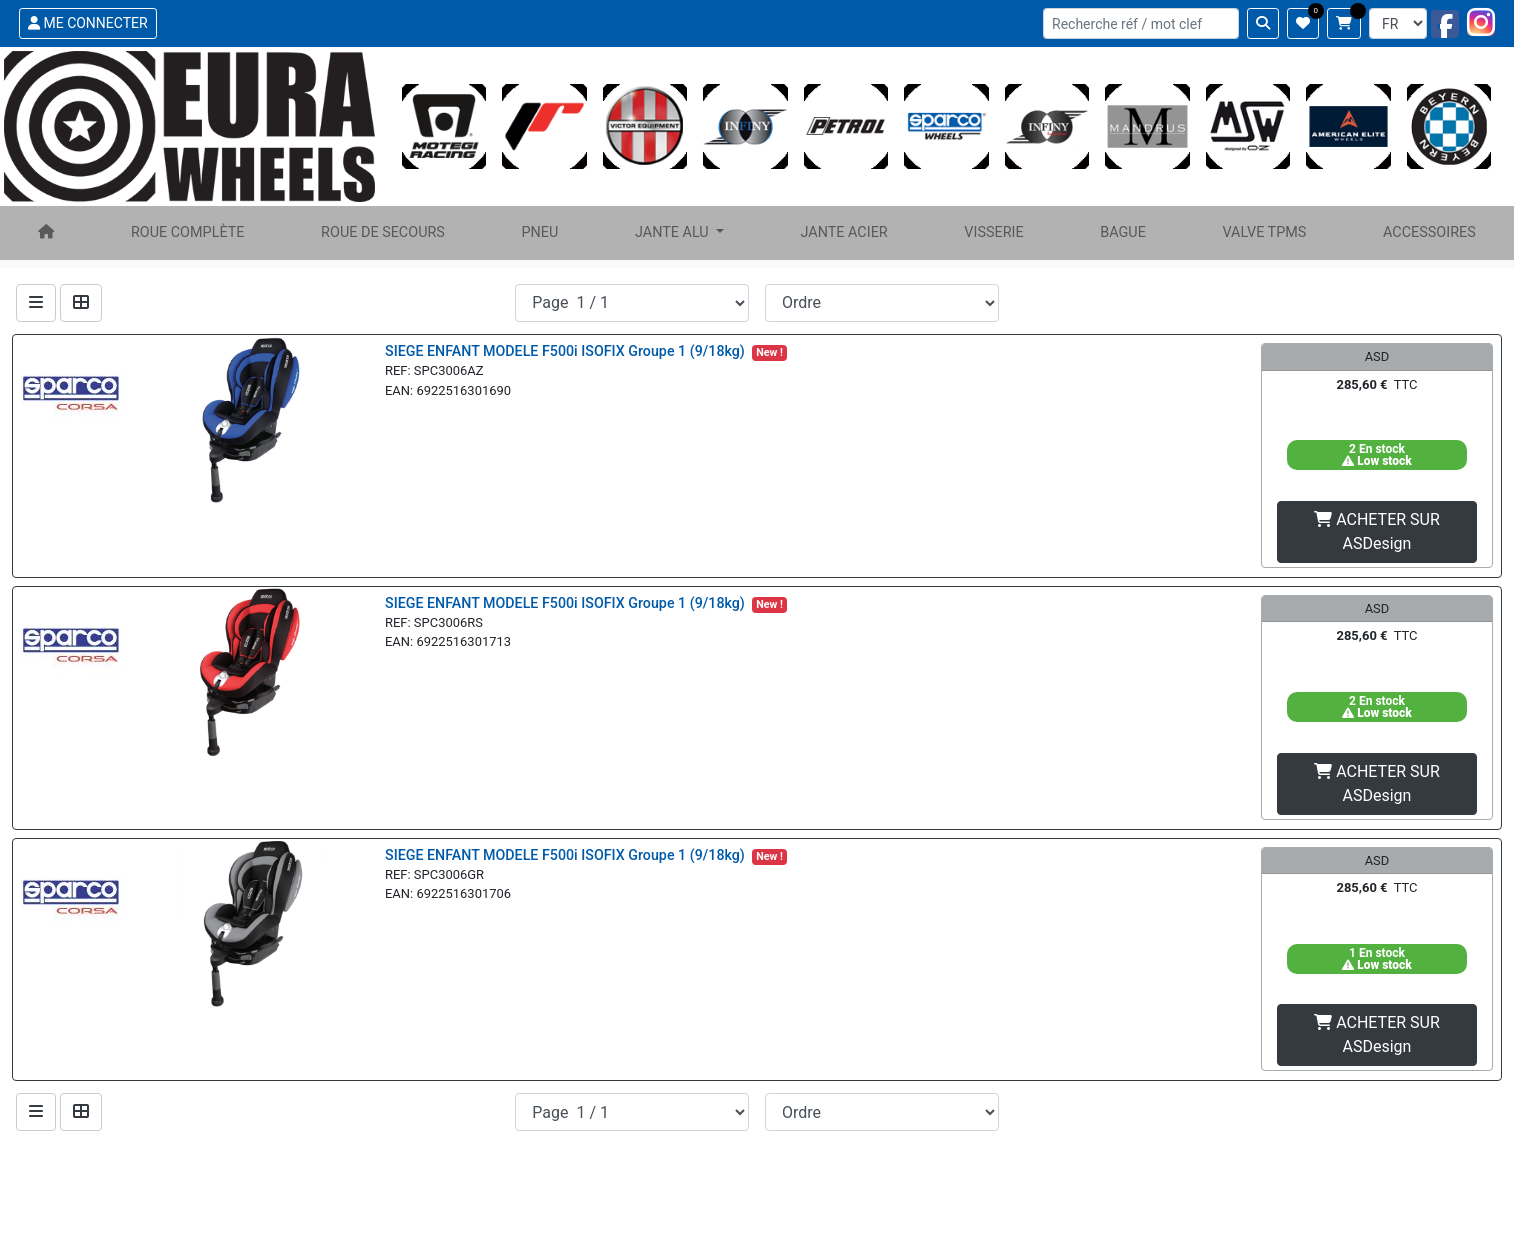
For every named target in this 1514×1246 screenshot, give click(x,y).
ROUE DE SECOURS (383, 232)
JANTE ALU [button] (673, 232)
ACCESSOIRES (1429, 232)
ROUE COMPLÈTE (188, 232)
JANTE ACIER (843, 232)
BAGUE (1123, 232)
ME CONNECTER (88, 23)
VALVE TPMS (1264, 232)
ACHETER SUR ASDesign (1377, 531)
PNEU (540, 232)
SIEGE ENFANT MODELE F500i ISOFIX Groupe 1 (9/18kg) (566, 351)
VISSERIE (993, 232)
